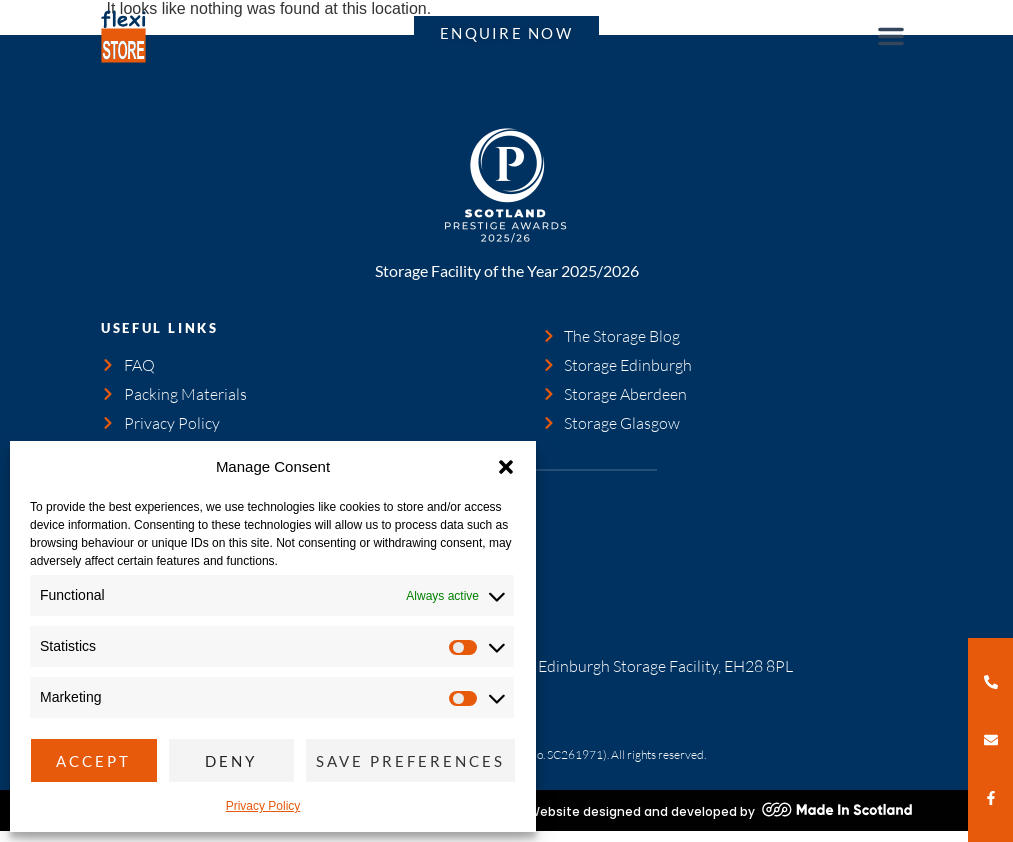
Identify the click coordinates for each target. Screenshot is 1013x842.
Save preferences (410, 761)
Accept (93, 761)
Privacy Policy (263, 806)
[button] (506, 467)
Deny (231, 761)
